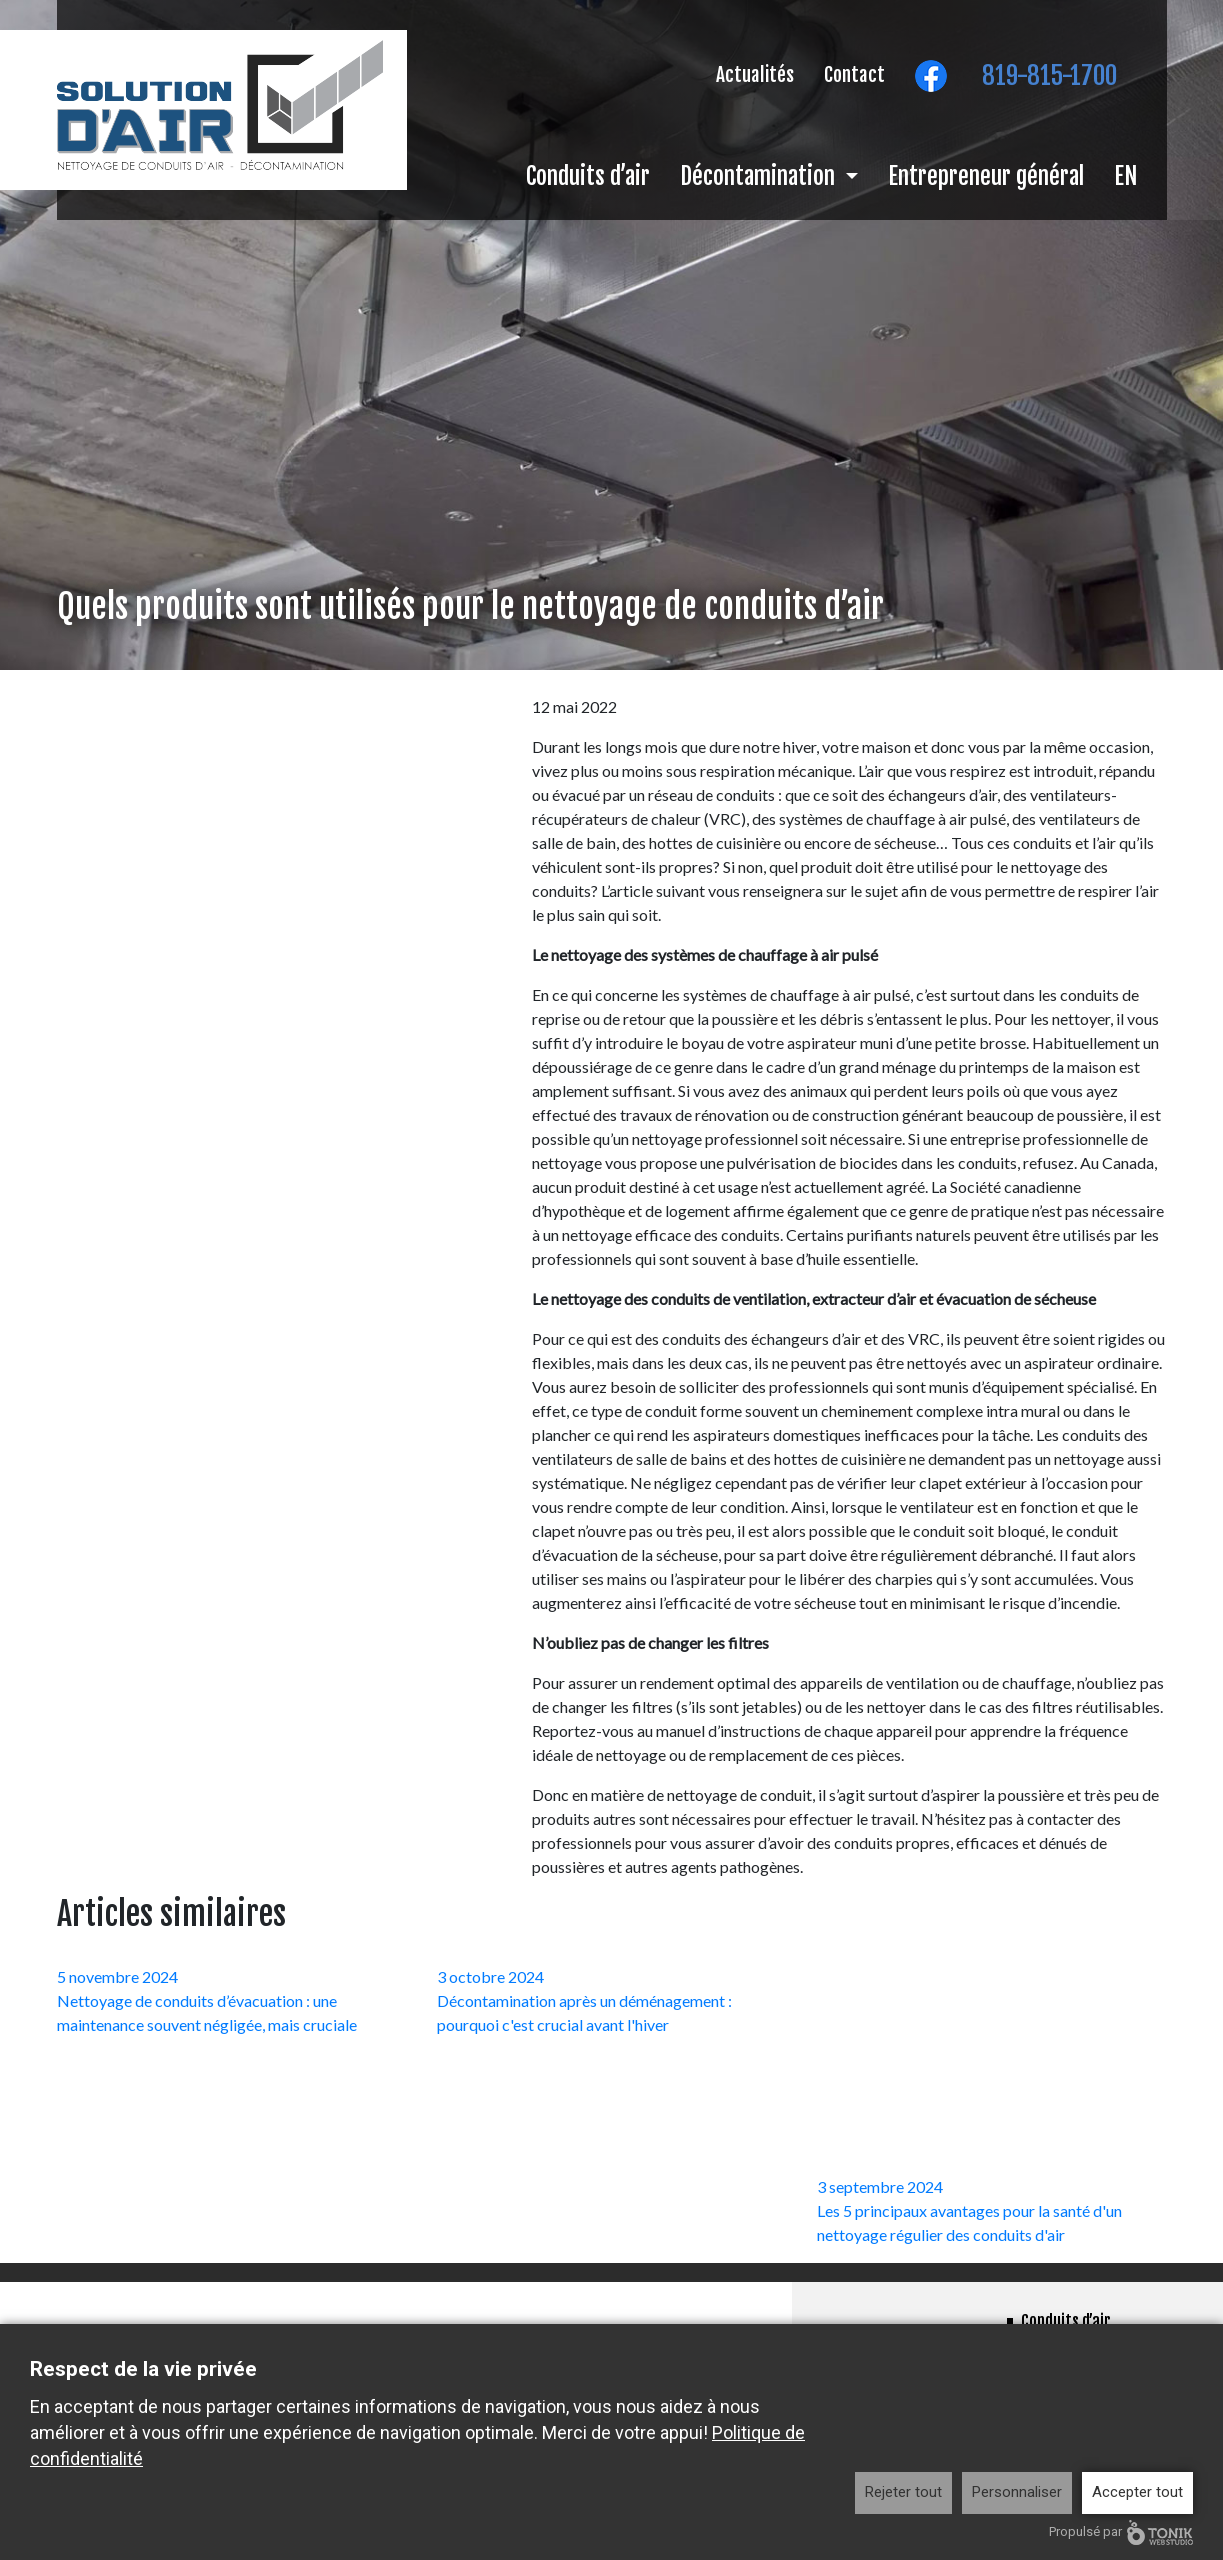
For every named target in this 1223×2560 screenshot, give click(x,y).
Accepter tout (1137, 2492)
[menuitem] (1125, 182)
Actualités (755, 75)
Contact (854, 75)
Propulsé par (1121, 2532)
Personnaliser (1017, 2492)
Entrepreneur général (986, 176)
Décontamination (760, 176)
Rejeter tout (903, 2492)
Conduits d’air (588, 176)
